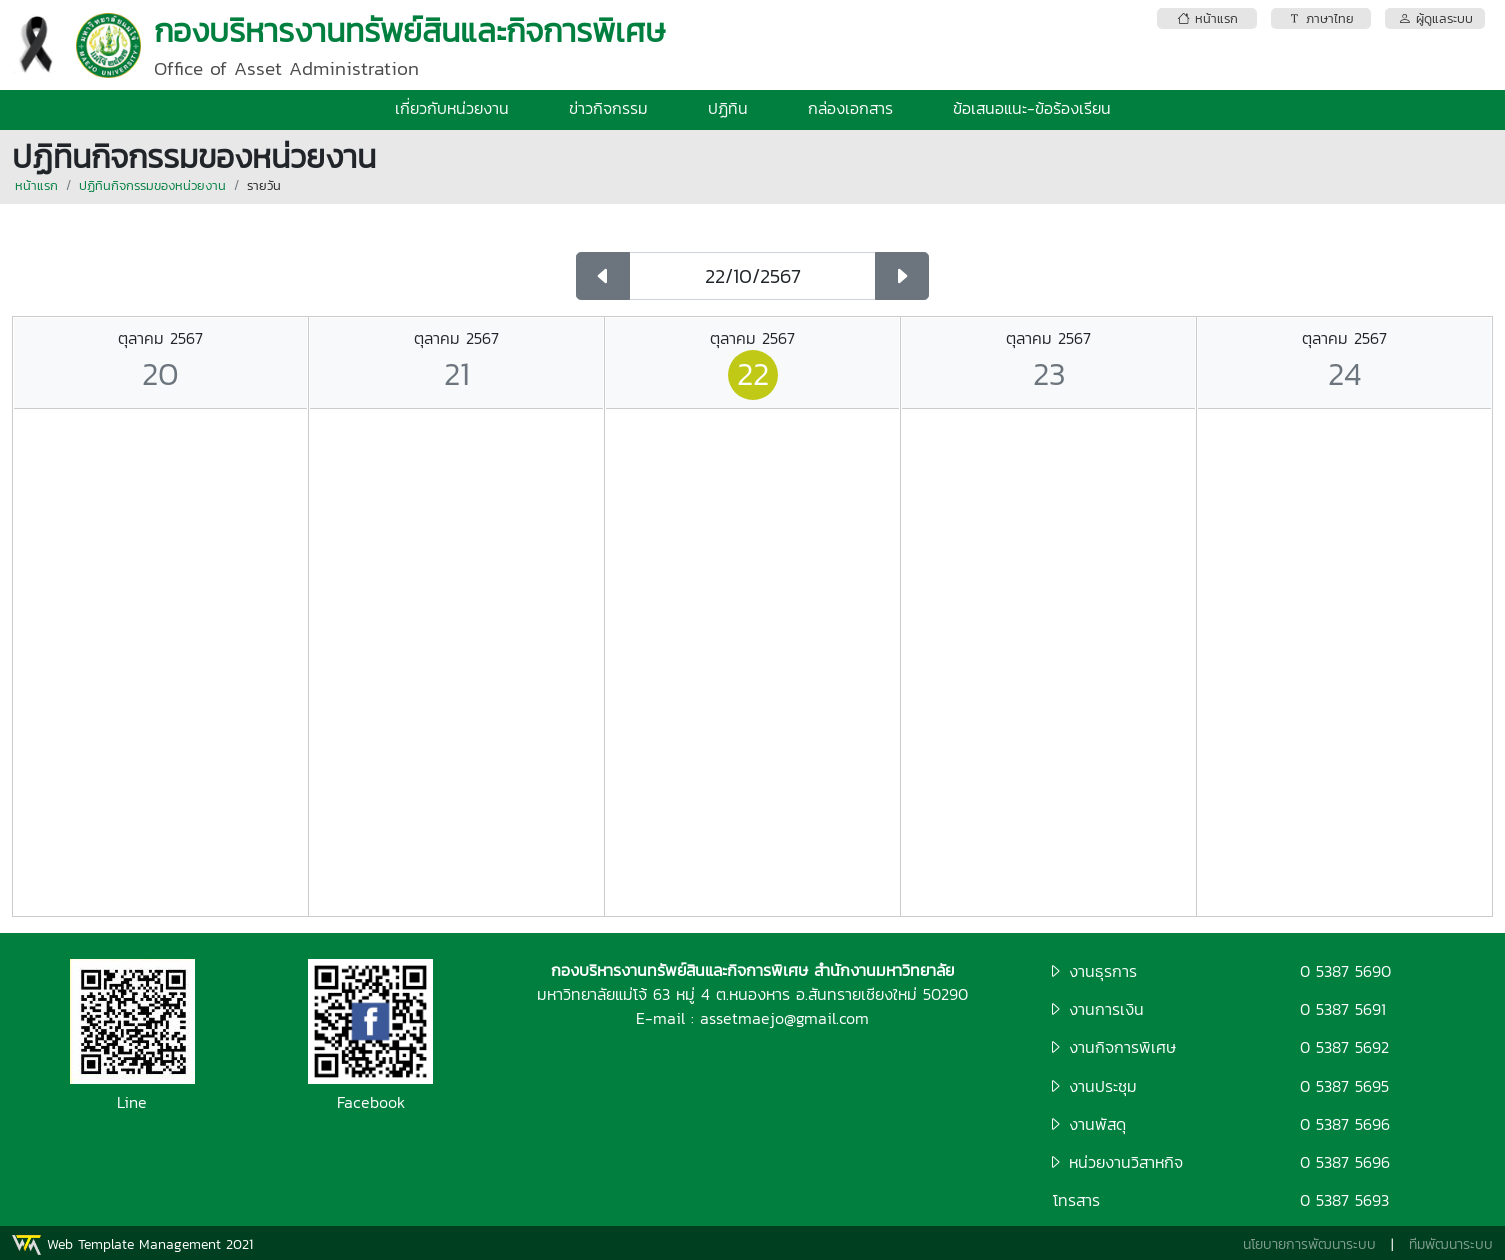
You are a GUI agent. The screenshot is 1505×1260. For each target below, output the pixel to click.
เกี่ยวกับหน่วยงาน (452, 108)
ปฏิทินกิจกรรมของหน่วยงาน (152, 185)
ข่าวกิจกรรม (608, 108)
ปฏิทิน (728, 108)
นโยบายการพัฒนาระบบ (1309, 1244)
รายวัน (264, 185)
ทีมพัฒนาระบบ (1451, 1244)
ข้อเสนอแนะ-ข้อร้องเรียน (1032, 108)
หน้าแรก (36, 185)
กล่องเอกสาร (850, 108)
